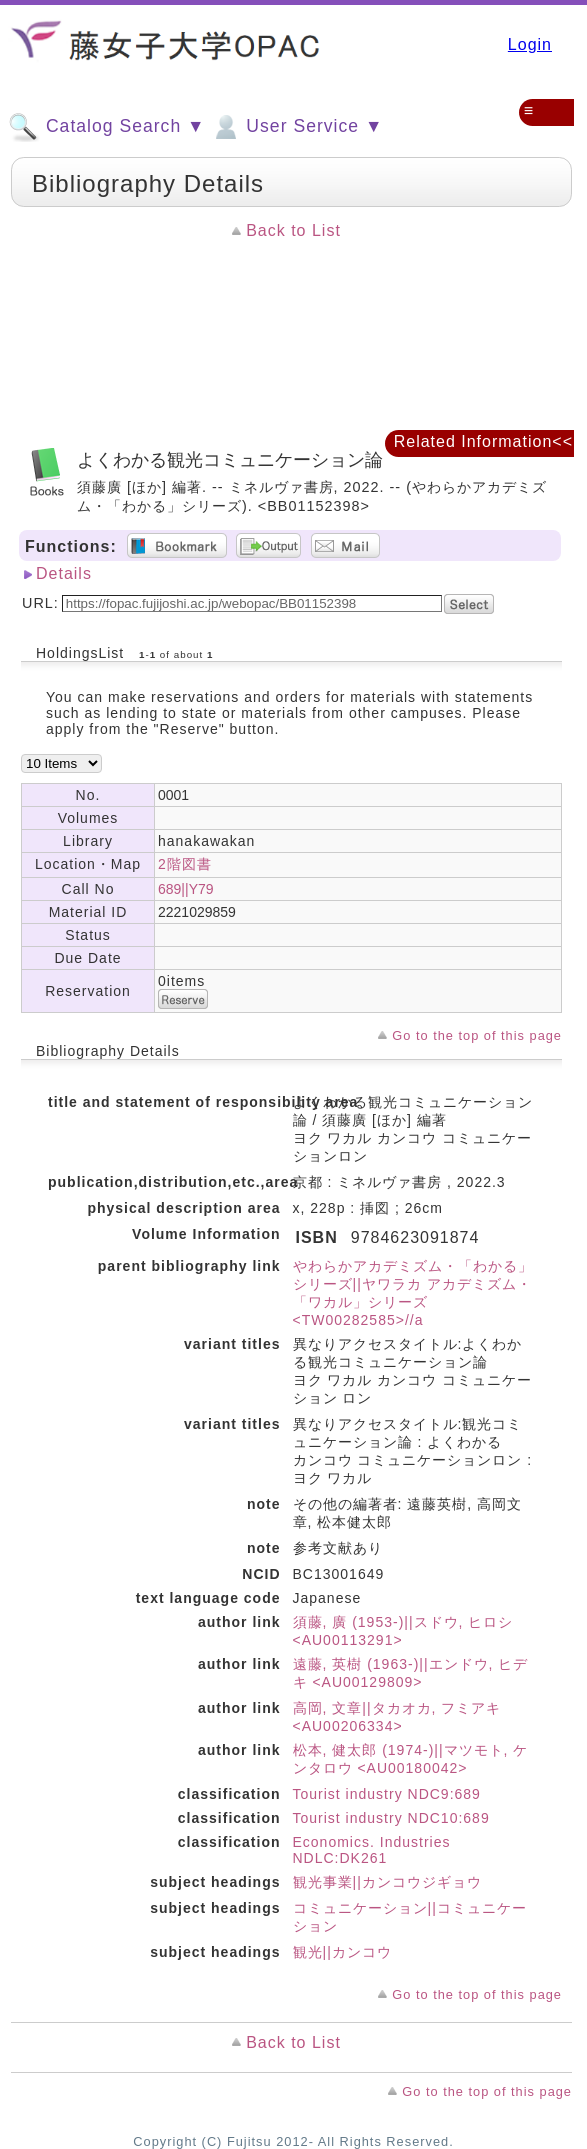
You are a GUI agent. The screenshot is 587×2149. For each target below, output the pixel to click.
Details (64, 573)
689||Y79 (186, 889)
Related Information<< (483, 441)
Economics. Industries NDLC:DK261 (372, 1850)
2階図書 (185, 864)
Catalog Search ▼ (106, 127)
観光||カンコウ (342, 1952)
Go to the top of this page (477, 1035)
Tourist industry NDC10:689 (391, 1818)
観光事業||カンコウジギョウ (387, 1882)
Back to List (293, 230)
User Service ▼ (296, 127)
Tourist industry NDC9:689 (387, 1794)
